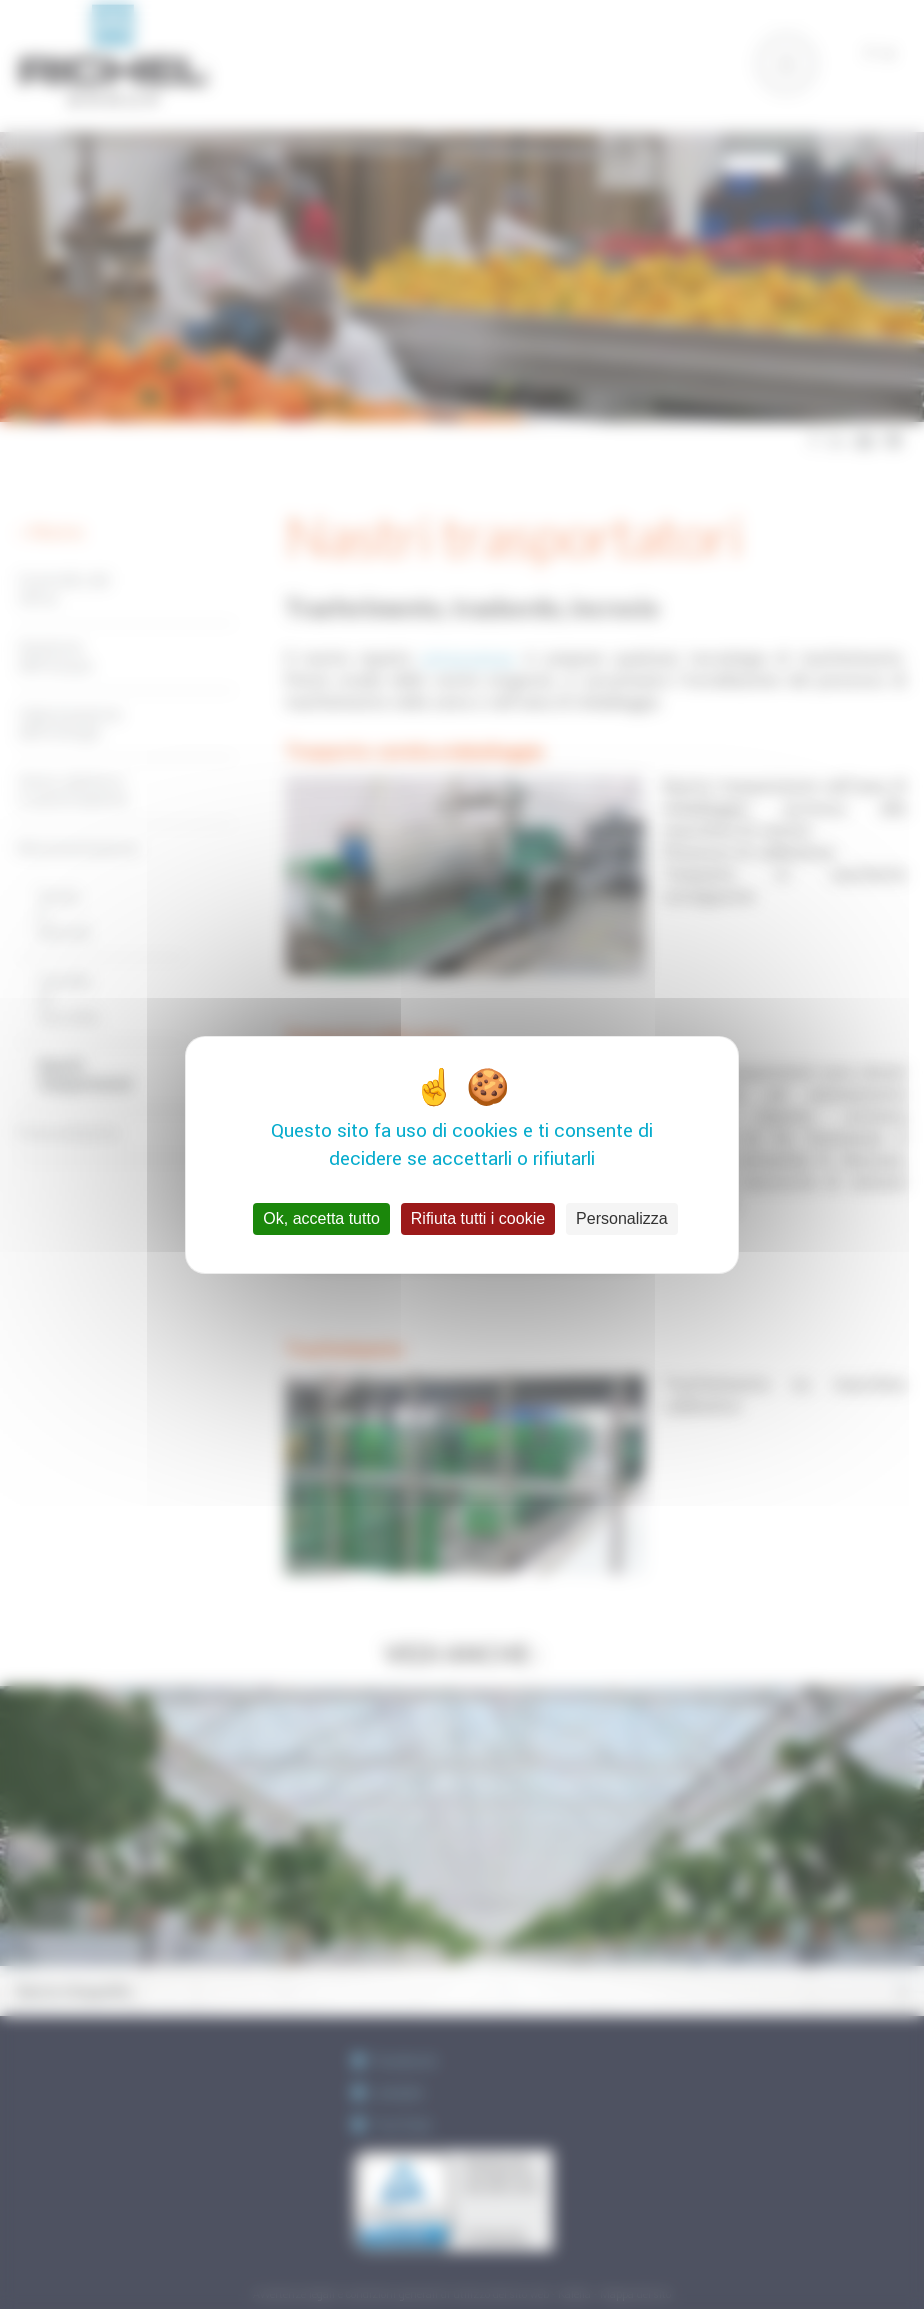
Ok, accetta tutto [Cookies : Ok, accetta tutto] (321, 1218)
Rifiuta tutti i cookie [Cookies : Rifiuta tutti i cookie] (478, 1218)
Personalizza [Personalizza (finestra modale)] (622, 1218)
